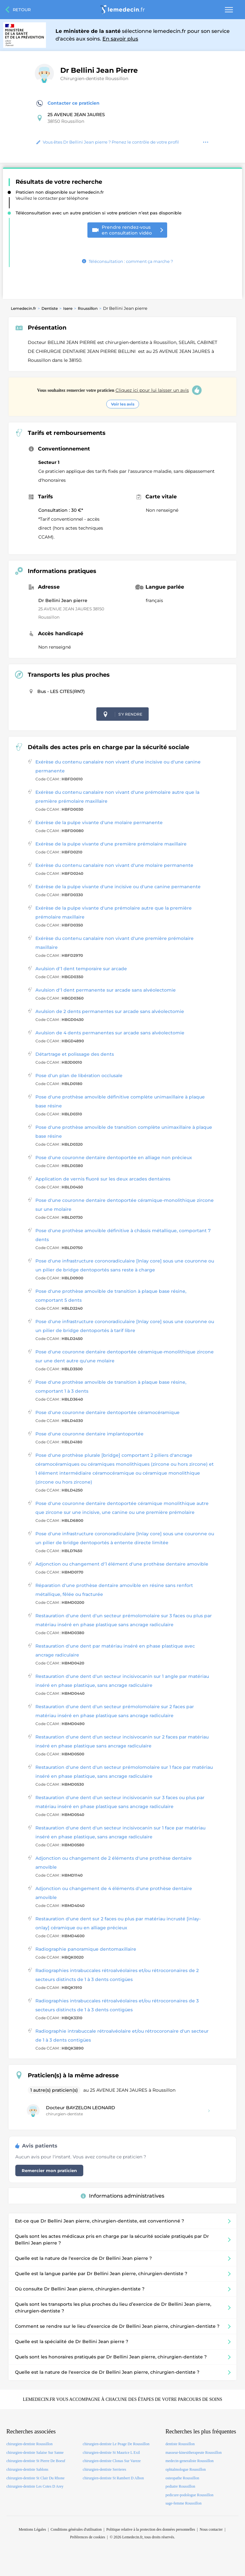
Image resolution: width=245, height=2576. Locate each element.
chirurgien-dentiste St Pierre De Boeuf (35, 2461)
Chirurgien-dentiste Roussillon (94, 78)
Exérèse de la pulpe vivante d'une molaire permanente (99, 822)
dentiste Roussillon (180, 2444)
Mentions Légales (32, 2529)
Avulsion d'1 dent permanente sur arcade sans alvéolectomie (105, 990)
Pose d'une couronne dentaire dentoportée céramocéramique (107, 1412)
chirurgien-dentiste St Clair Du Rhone (35, 2478)
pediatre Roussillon (180, 2486)
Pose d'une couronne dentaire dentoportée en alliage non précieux (113, 1157)
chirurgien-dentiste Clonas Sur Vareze (112, 2461)
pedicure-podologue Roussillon (189, 2495)
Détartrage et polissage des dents (74, 1054)
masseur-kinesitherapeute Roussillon (194, 2452)
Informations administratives (122, 2196)
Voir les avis (122, 404)
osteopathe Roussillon (182, 2478)
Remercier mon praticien (49, 2170)
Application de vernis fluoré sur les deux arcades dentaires (102, 1179)
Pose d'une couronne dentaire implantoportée (89, 1434)
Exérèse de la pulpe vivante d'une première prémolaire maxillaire (111, 844)
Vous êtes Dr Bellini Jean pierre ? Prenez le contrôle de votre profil (107, 142)
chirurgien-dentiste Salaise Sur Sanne (34, 2452)
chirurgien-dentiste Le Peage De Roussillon (116, 2444)
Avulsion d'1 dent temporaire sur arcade (81, 969)
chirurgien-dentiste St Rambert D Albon (113, 2478)
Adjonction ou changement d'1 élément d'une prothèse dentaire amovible (121, 1564)
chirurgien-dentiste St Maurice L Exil (111, 2452)
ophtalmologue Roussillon (186, 2469)
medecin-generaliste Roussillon (190, 2461)
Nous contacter (211, 2529)
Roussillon (88, 308)
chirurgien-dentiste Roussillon (29, 2444)
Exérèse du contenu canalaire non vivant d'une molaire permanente (114, 865)
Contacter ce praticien (68, 103)
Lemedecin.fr (23, 308)
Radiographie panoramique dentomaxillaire (85, 1949)
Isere (67, 308)
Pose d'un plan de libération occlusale (78, 1075)
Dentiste (49, 308)
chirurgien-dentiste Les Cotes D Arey (34, 2486)
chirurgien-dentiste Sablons (27, 2469)
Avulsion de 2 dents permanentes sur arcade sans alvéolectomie (109, 1011)
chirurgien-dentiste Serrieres (104, 2469)
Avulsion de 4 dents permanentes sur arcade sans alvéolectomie (109, 1033)
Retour (22, 9)
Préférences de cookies (87, 2537)
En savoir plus (120, 39)
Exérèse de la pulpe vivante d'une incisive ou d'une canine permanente (118, 887)
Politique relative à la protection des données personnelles (150, 2529)
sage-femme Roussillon (184, 2503)
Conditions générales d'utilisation (76, 2529)
